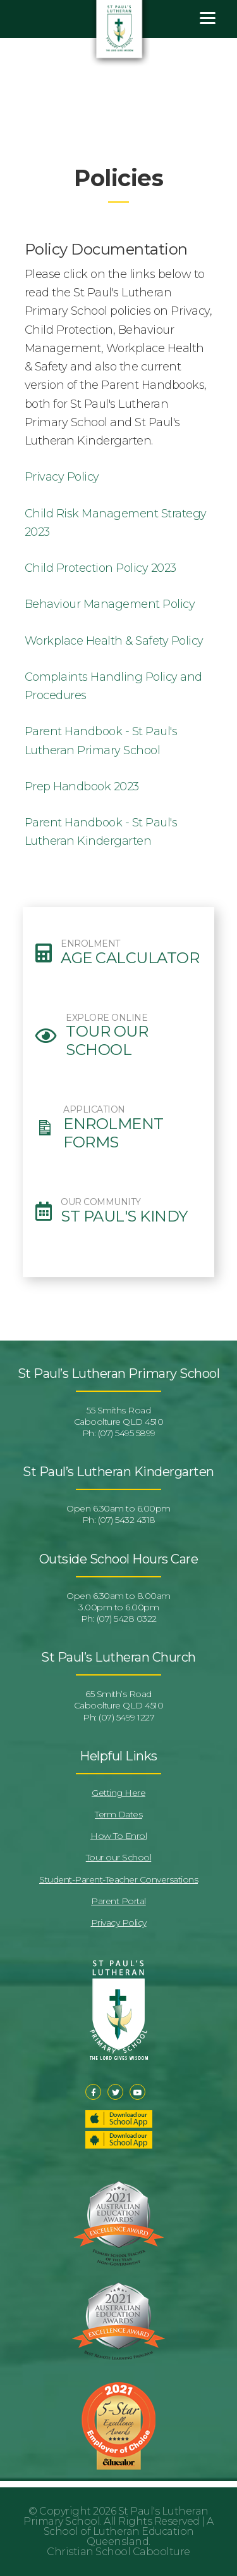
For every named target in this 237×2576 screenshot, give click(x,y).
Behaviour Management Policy (110, 604)
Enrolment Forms (113, 1133)
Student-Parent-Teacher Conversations (118, 1879)
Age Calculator (130, 958)
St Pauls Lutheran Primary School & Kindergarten (120, 33)
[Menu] (207, 17)
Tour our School (107, 1041)
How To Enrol (118, 1835)
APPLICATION (94, 1109)
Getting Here (118, 1792)
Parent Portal (118, 1901)
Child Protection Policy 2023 (100, 568)
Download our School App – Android (118, 2140)
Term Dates (118, 1814)
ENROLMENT (90, 943)
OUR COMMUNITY (101, 1202)
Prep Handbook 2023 (82, 786)
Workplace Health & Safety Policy (114, 641)
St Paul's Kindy (124, 1216)
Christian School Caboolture (118, 2552)
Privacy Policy (62, 477)
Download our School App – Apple (118, 2119)
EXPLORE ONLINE (106, 1018)
